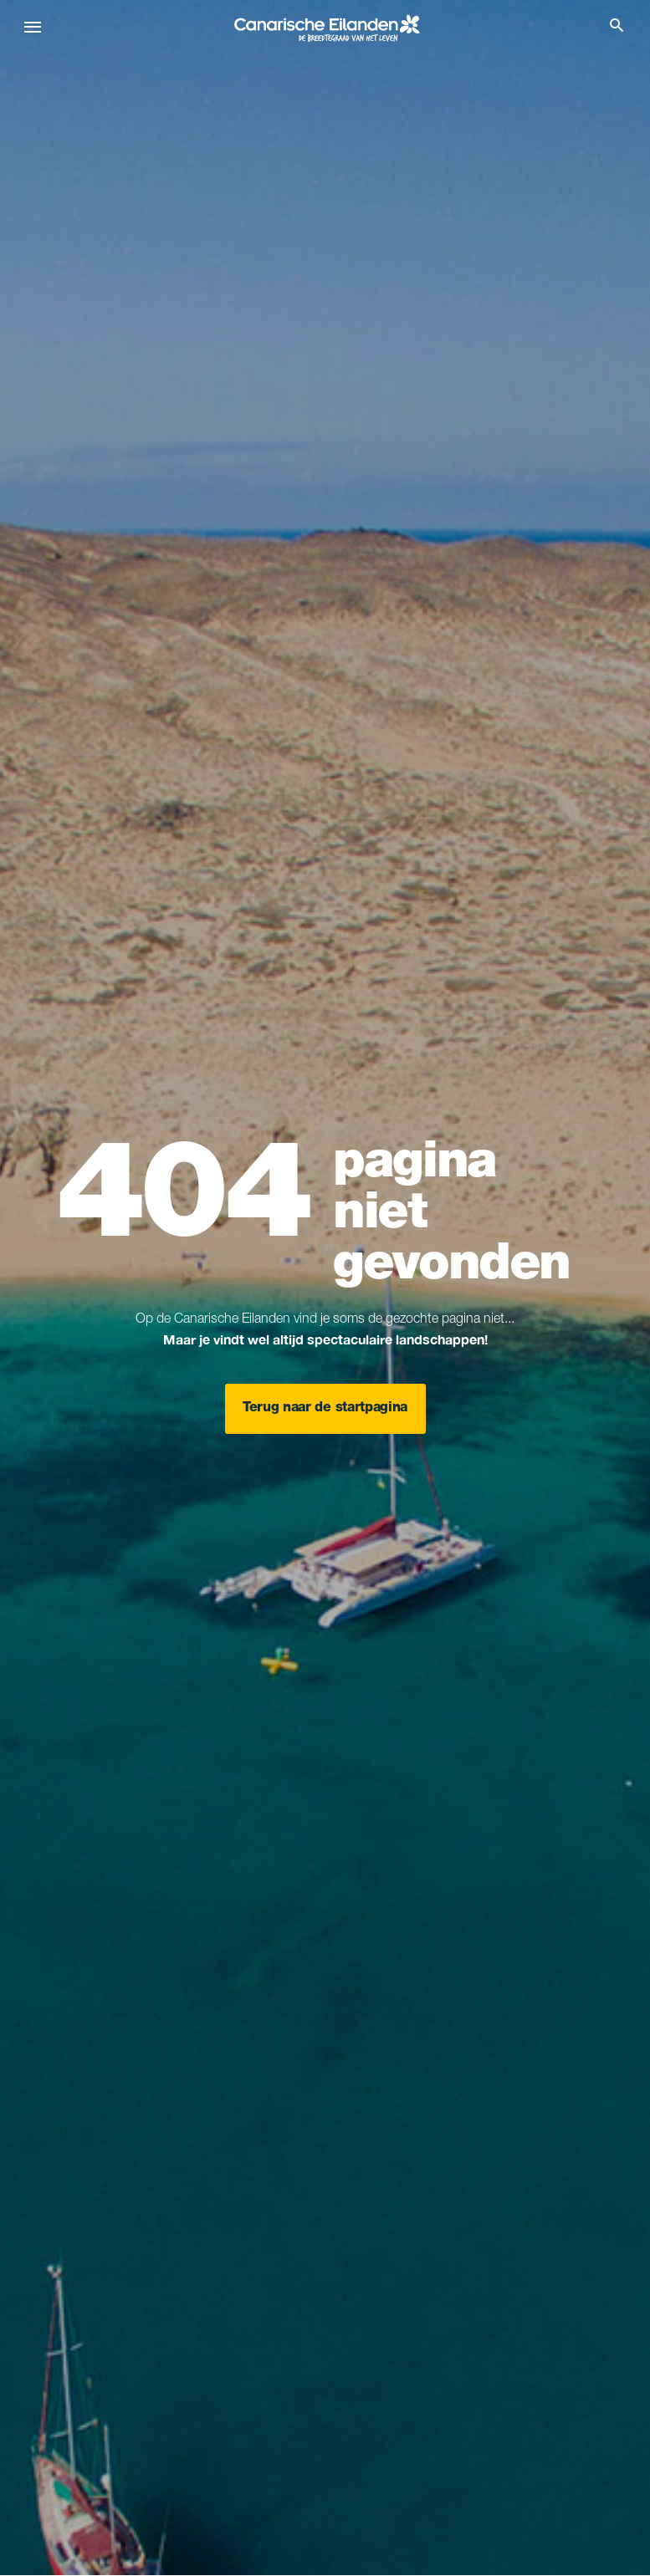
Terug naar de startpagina (325, 1409)
